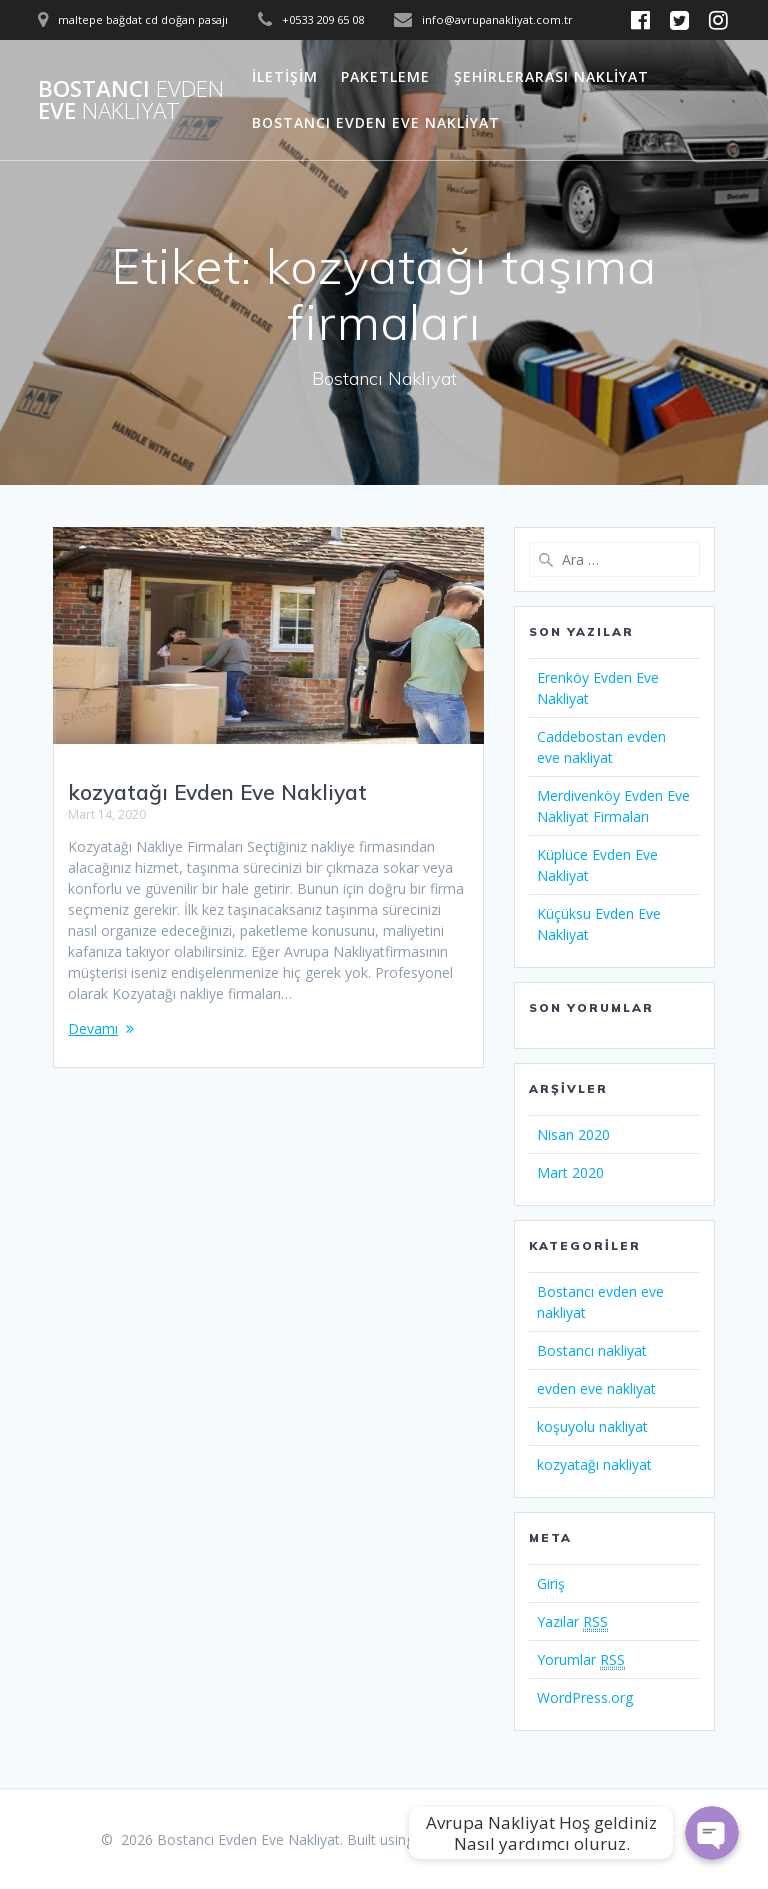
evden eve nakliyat (596, 1388)
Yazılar (572, 1622)
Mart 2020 (570, 1172)
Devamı (93, 1028)
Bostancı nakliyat (592, 1350)
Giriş (551, 1583)
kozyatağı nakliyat (594, 1464)
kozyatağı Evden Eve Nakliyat (217, 792)
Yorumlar (581, 1660)
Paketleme (385, 76)
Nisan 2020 (573, 1134)
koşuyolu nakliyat (592, 1426)
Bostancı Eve (131, 100)
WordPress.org (585, 1697)
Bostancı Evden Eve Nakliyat (376, 122)
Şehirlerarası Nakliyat (551, 76)
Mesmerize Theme (607, 1839)
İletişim (285, 76)
